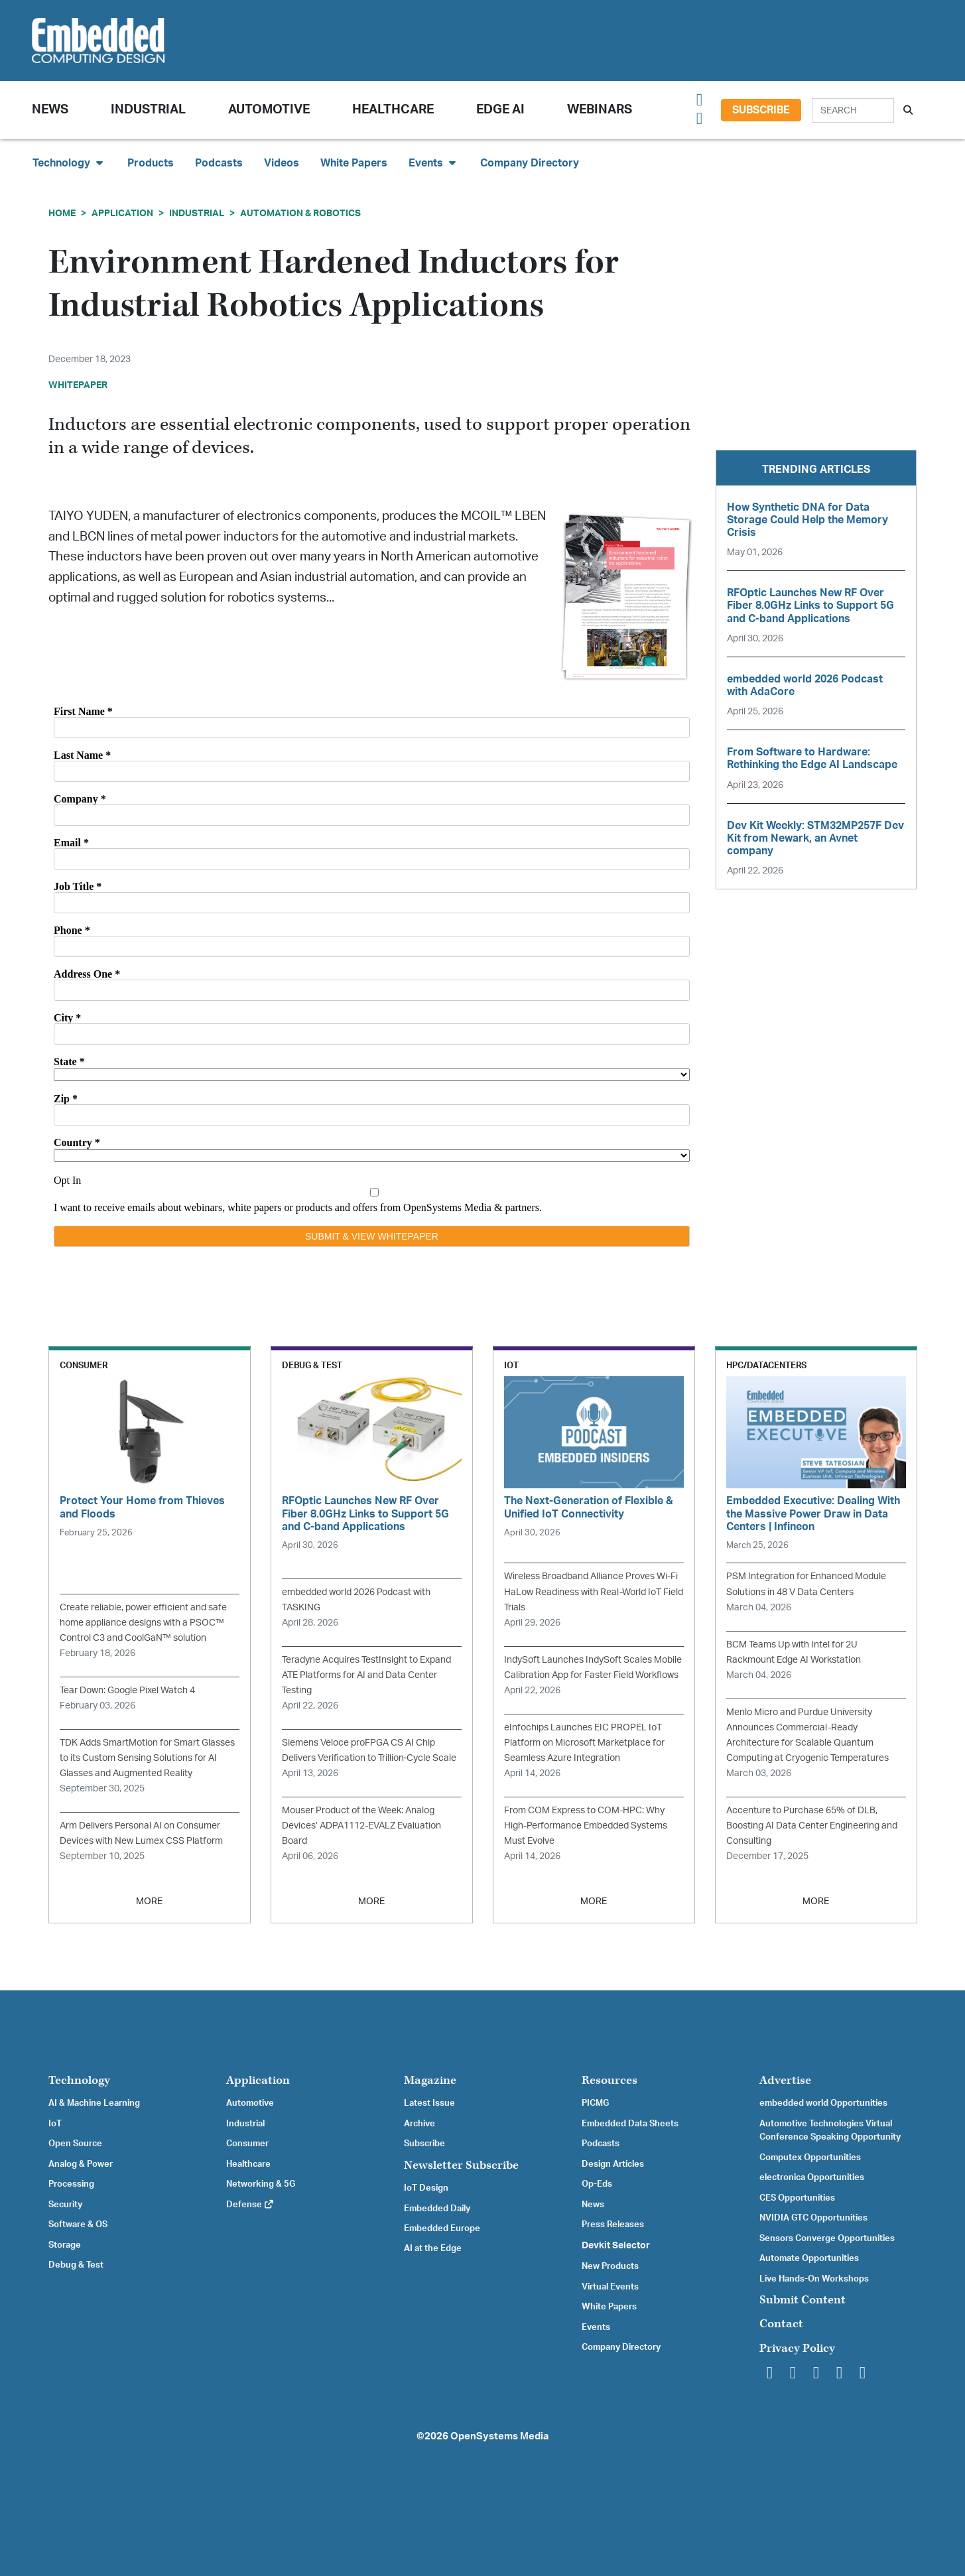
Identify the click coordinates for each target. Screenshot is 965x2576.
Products (150, 163)
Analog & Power (80, 2164)
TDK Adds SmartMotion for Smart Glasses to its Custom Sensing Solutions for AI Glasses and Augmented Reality (147, 1758)
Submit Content (802, 2299)
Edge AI (500, 109)
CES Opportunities (797, 2198)
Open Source (75, 2144)
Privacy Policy (797, 2348)
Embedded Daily (437, 2209)
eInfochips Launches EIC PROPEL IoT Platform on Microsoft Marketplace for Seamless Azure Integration (584, 1742)
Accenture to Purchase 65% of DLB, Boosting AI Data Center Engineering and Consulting (811, 1825)
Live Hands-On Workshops (814, 2279)
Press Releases (613, 2224)
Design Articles (613, 2164)
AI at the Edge (433, 2248)
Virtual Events (610, 2287)
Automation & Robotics (300, 213)
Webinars (599, 109)
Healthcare (393, 109)
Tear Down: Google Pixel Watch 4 (127, 1690)
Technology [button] (69, 162)
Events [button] (434, 162)
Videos (281, 163)
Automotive (269, 109)
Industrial (148, 109)
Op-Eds (597, 2184)
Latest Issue (429, 2103)
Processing (71, 2184)
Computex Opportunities (810, 2157)
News (593, 2205)
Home (62, 213)
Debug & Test (75, 2265)
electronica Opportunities (811, 2177)
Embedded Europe (442, 2228)
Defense (250, 2205)
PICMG (595, 2103)
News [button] (50, 109)
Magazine (430, 2080)
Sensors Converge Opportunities (827, 2238)
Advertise (785, 2080)
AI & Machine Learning (94, 2103)
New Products (610, 2266)
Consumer (247, 2144)
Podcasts (219, 163)
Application (122, 213)
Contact (781, 2323)
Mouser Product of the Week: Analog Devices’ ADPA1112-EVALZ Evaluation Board (361, 1825)
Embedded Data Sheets (630, 2124)
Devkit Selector (616, 2245)
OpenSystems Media (499, 2436)
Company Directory (529, 163)
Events (596, 2327)
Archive (419, 2124)
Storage (64, 2245)
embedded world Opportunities (823, 2103)
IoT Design (426, 2188)
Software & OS (77, 2224)
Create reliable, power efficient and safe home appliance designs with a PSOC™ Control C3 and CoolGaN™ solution (143, 1622)
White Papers (353, 163)
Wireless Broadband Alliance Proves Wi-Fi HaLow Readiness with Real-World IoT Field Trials (593, 1591)
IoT (55, 2124)
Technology (79, 2080)
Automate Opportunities (809, 2258)
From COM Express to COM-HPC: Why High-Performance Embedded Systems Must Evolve (585, 1825)
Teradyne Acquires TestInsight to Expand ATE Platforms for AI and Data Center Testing (366, 1675)
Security (65, 2205)
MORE (149, 1901)
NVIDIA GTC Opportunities (813, 2218)
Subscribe (761, 110)
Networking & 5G (260, 2184)
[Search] (853, 110)
